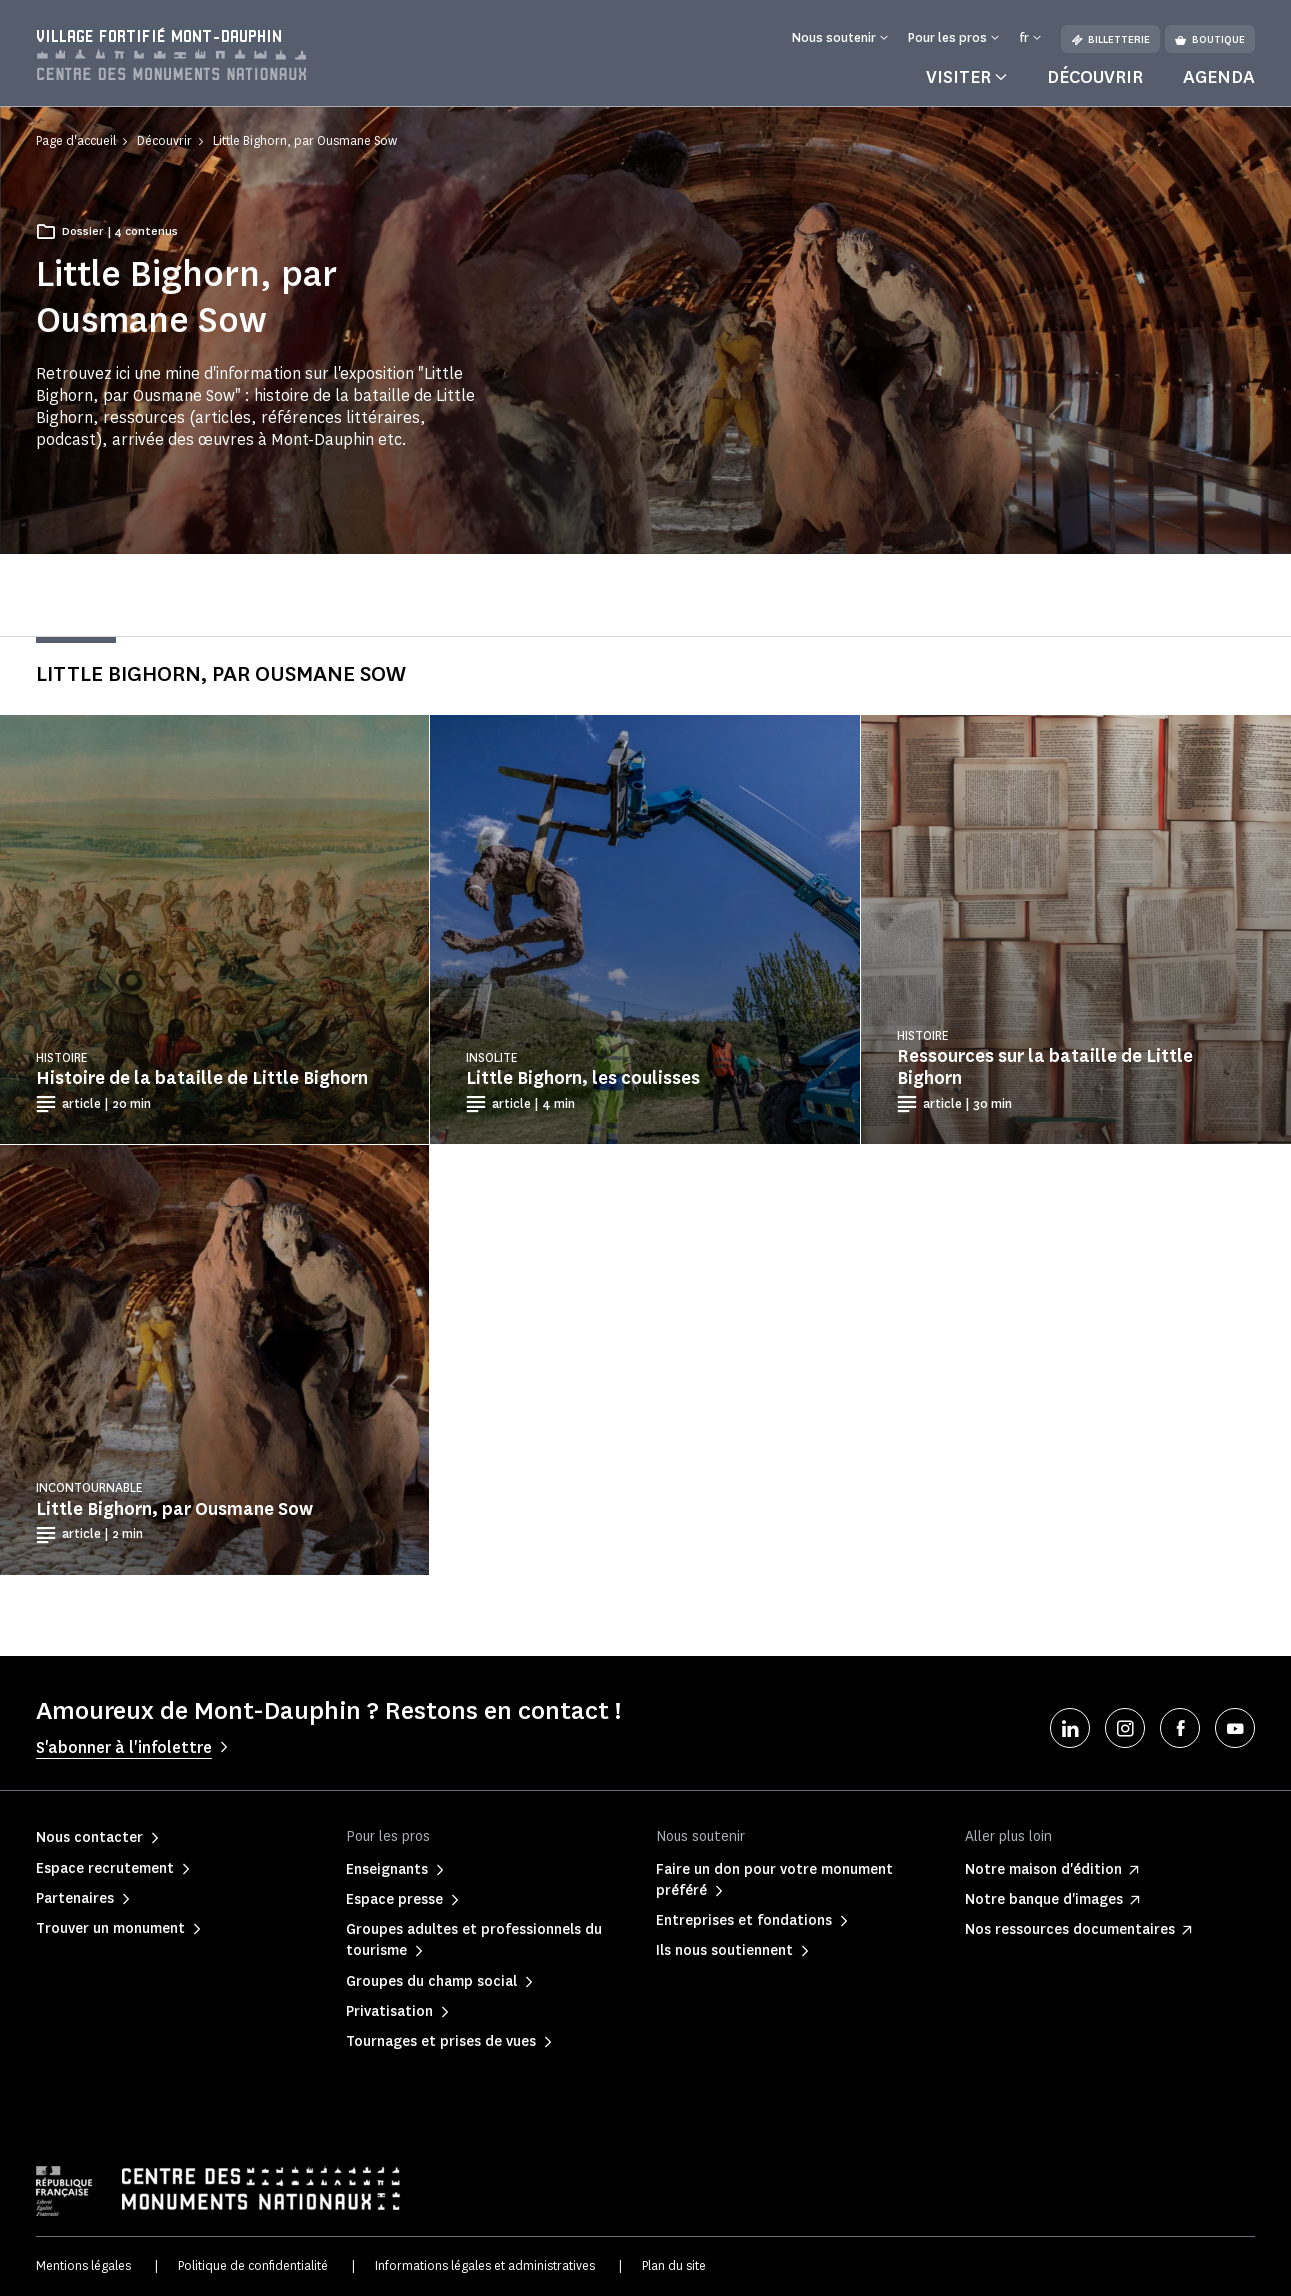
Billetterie (1110, 39)
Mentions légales (83, 2265)
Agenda (1219, 77)
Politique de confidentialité (253, 2265)
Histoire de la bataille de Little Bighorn (202, 1078)
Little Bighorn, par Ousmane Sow (174, 1509)
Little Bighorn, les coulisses (583, 1078)
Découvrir (1095, 77)
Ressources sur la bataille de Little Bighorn (1045, 1067)
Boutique (1210, 39)
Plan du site (674, 2265)
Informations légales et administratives (485, 2265)
